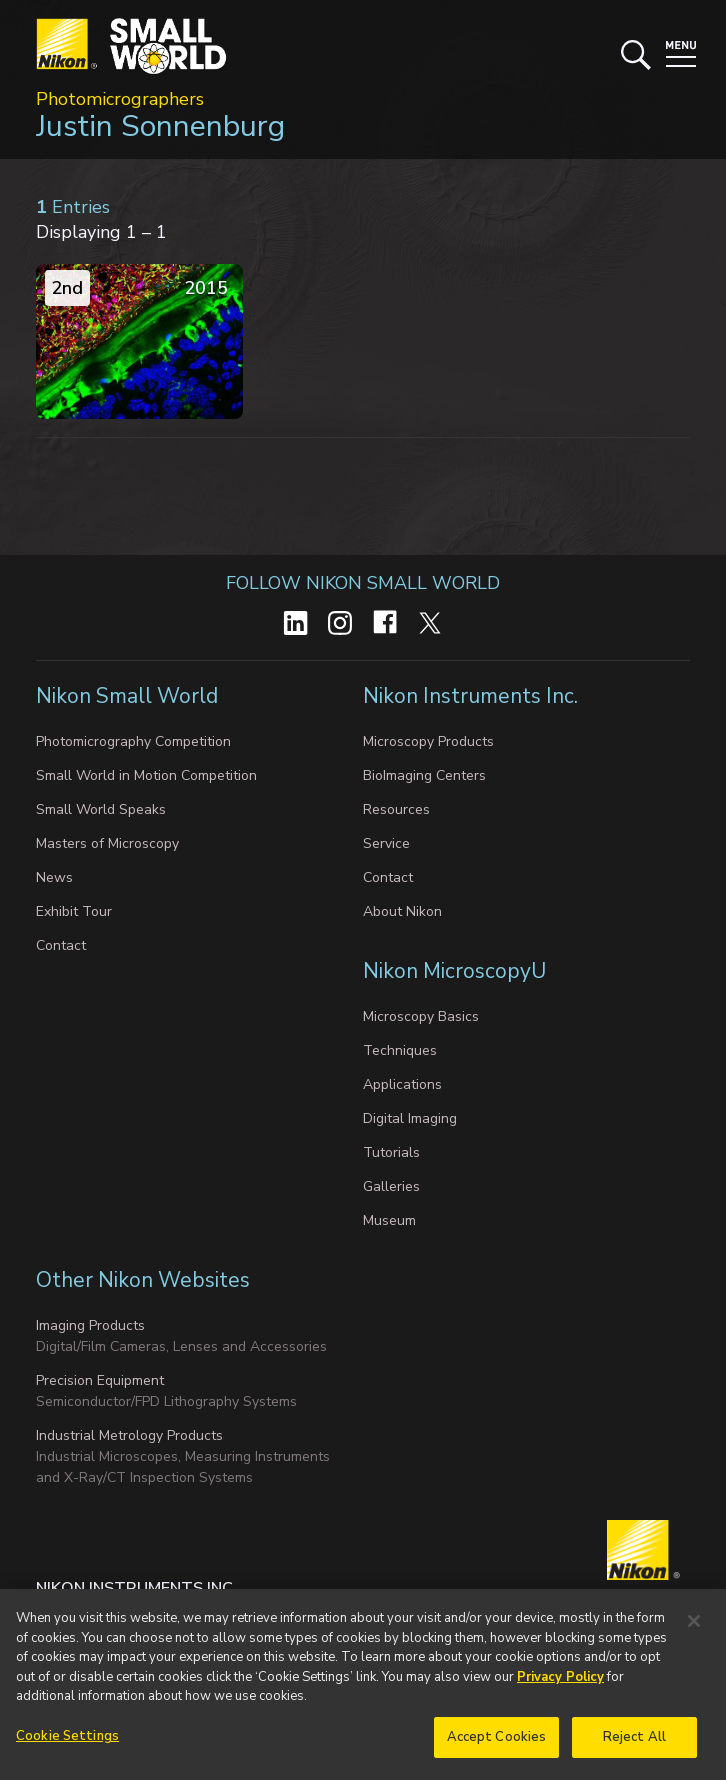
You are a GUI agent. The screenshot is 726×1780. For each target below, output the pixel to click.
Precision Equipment (100, 1380)
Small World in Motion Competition (146, 775)
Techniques (400, 1050)
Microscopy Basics (421, 1016)
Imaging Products (90, 1325)
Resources (396, 809)
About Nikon (402, 911)
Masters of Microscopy (107, 843)
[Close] (694, 1632)
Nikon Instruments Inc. (473, 696)
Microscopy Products (428, 741)
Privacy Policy (560, 1688)
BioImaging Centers (424, 775)
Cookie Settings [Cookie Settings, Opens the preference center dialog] (67, 1747)
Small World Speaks (101, 809)
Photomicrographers (120, 99)
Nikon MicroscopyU (454, 971)
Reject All (634, 1748)
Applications (402, 1084)
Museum (389, 1220)
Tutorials (391, 1152)
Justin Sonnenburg (160, 126)
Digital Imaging (410, 1118)
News (54, 877)
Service (386, 843)
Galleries (391, 1186)
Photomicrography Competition (133, 741)
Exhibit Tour (74, 911)
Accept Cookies (497, 1748)
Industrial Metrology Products (129, 1435)
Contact (61, 945)
